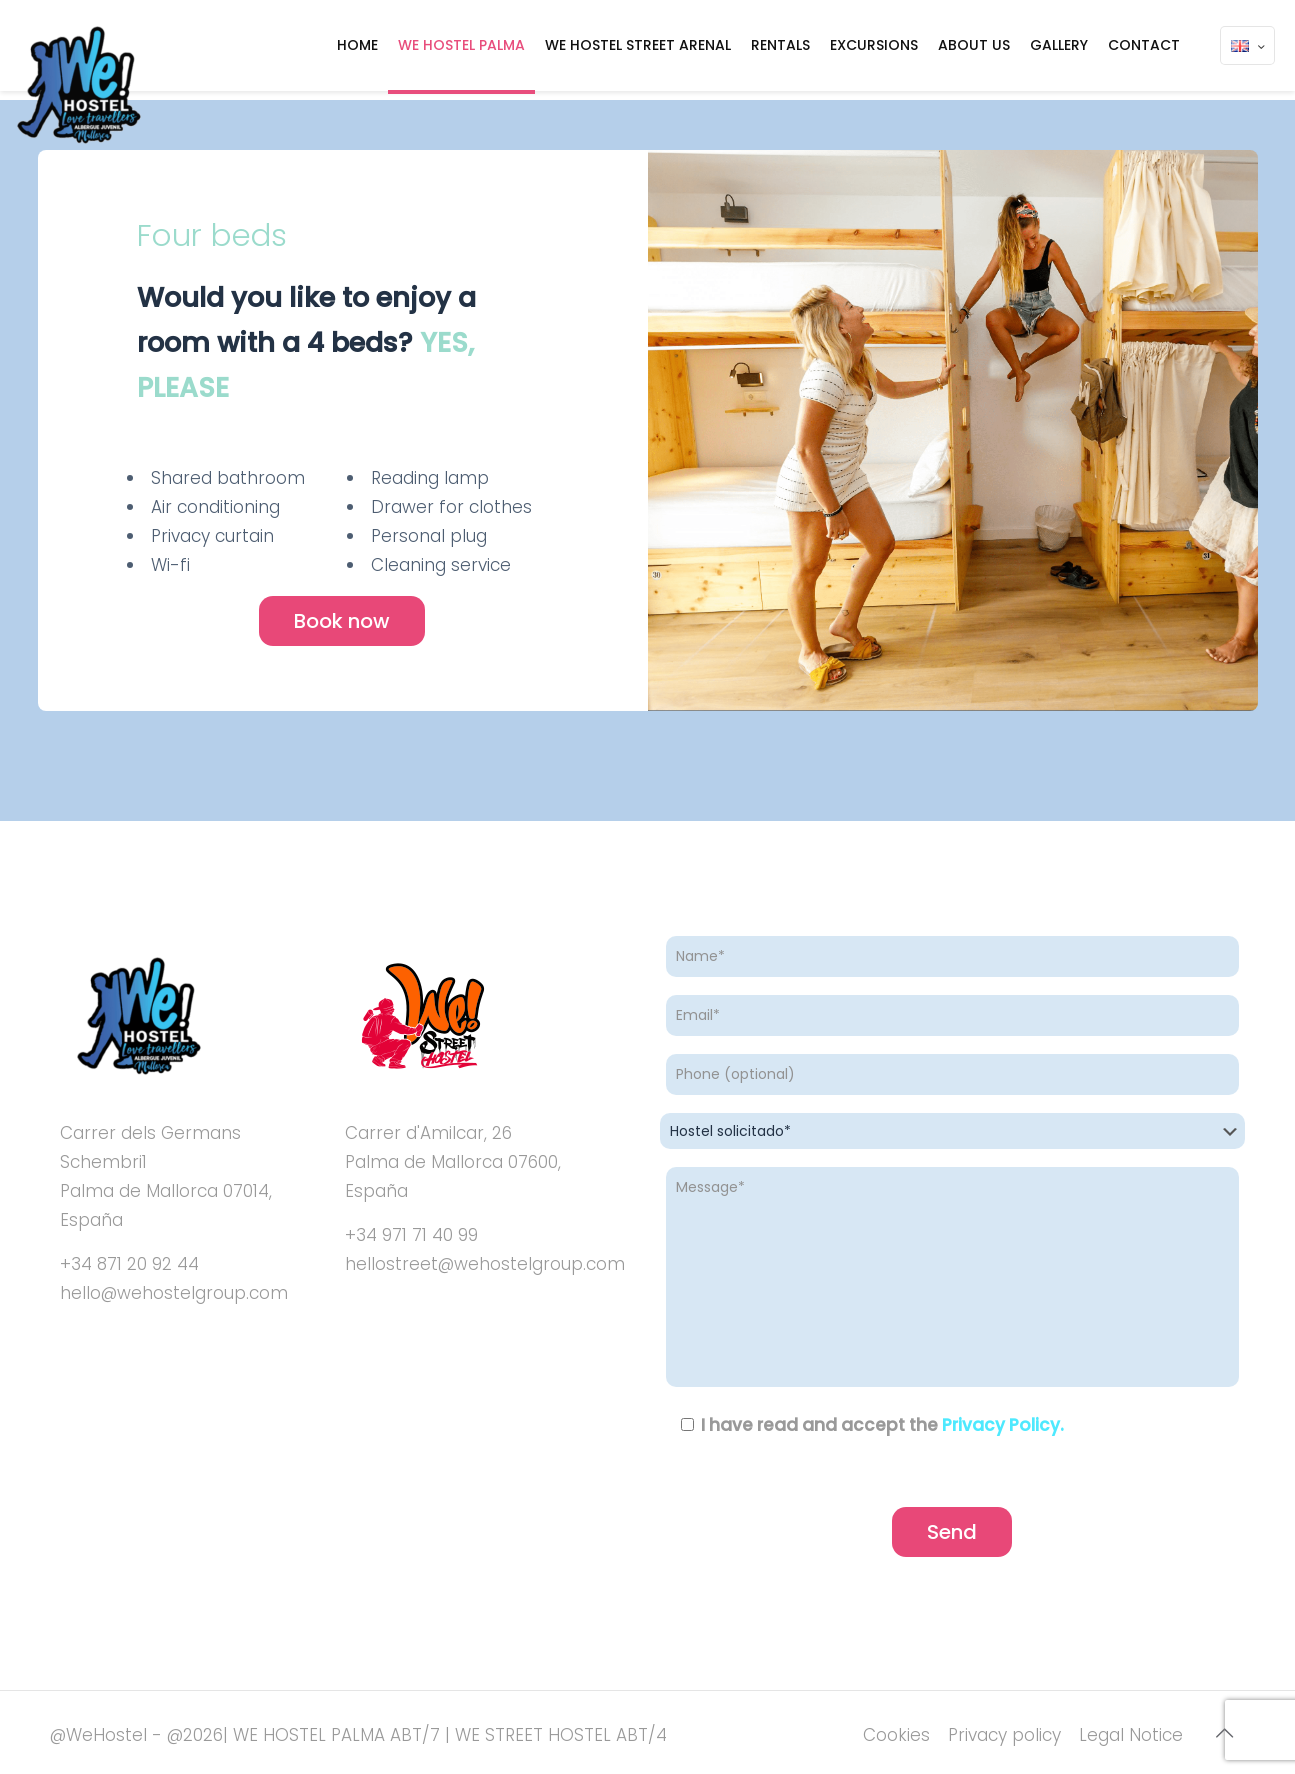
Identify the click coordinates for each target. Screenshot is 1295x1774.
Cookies (896, 1735)
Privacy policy (1004, 1735)
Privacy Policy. (1003, 1425)
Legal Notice (1131, 1735)
